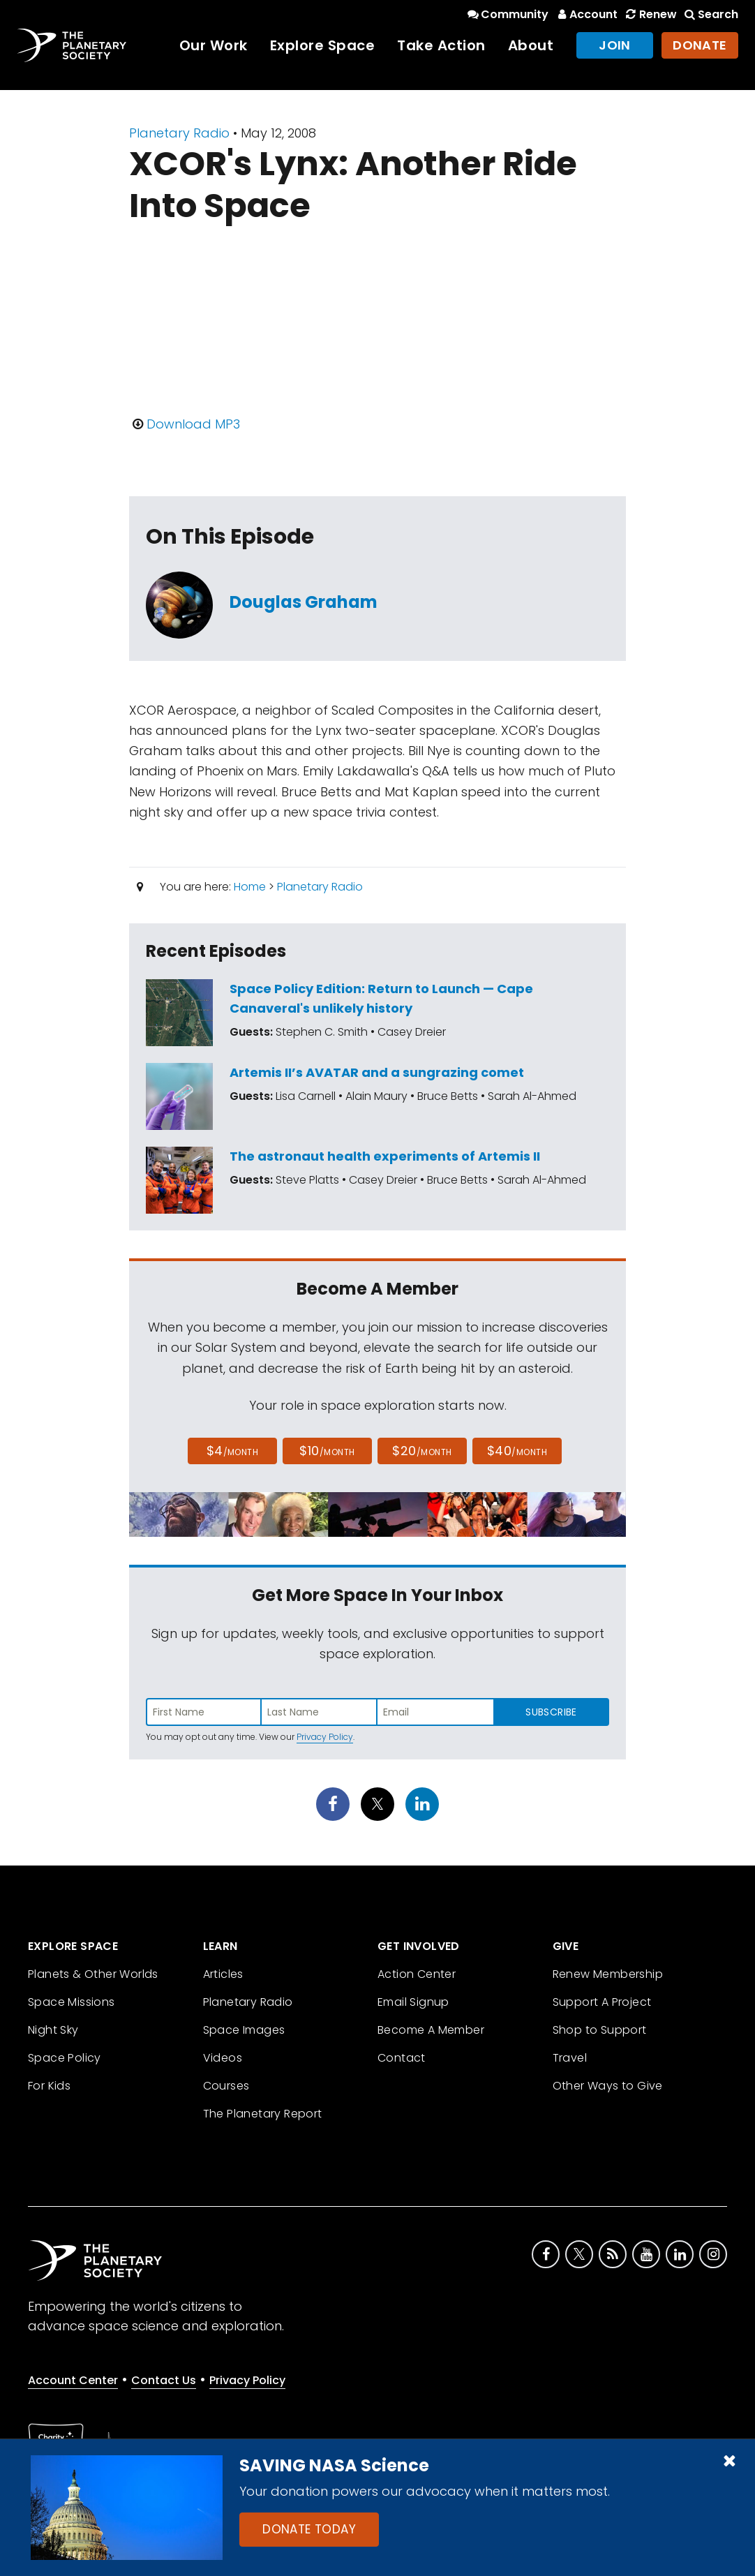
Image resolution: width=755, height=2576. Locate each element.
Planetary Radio (179, 133)
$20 (421, 1450)
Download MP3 (193, 424)
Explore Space (322, 45)
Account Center (73, 2380)
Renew (649, 14)
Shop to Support (600, 2030)
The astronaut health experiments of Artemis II (385, 1156)
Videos (222, 2058)
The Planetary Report (262, 2114)
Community (506, 14)
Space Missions (71, 2002)
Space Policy (64, 2058)
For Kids (49, 2086)
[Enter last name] (320, 1712)
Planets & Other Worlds (93, 1974)
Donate (700, 45)
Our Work (213, 45)
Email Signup (413, 2002)
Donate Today (309, 2529)
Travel (570, 2058)
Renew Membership (608, 1974)
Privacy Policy (325, 1737)
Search (710, 14)
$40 (517, 1450)
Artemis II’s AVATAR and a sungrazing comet (377, 1072)
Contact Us (163, 2380)
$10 (326, 1450)
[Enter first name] (204, 1712)
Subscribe (550, 1712)
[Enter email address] (435, 1712)
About (531, 45)
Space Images (244, 2030)
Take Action (441, 45)
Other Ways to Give (608, 2086)
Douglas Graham (304, 601)
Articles (223, 1974)
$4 (233, 1450)
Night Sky (53, 2030)
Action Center (417, 1974)
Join (615, 45)
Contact (402, 2058)
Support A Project (602, 2002)
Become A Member (431, 2030)
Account (586, 14)
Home (250, 887)
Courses (226, 2086)
